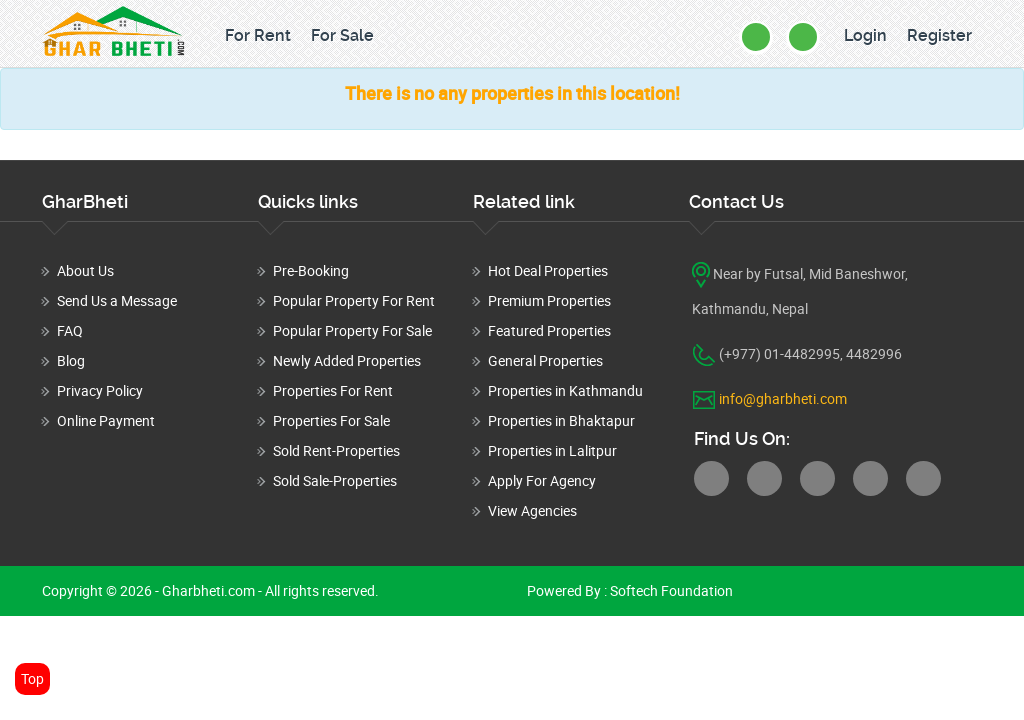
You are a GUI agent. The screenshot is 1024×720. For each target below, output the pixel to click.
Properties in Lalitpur (552, 450)
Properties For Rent (333, 390)
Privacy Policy (100, 390)
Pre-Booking (311, 270)
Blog (71, 360)
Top (32, 678)
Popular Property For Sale (352, 330)
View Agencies (532, 510)
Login (865, 35)
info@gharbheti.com (783, 398)
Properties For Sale (331, 420)
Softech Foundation (670, 590)
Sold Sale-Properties (335, 480)
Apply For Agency (542, 480)
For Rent (258, 35)
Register (939, 35)
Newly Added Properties (347, 360)
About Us (85, 270)
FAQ (70, 330)
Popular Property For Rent (354, 300)
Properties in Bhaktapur (561, 420)
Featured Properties (549, 330)
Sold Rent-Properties (336, 450)
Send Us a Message (117, 300)
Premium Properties (549, 300)
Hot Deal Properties (548, 270)
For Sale (342, 35)
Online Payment (106, 420)
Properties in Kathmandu (565, 390)
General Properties (545, 360)
